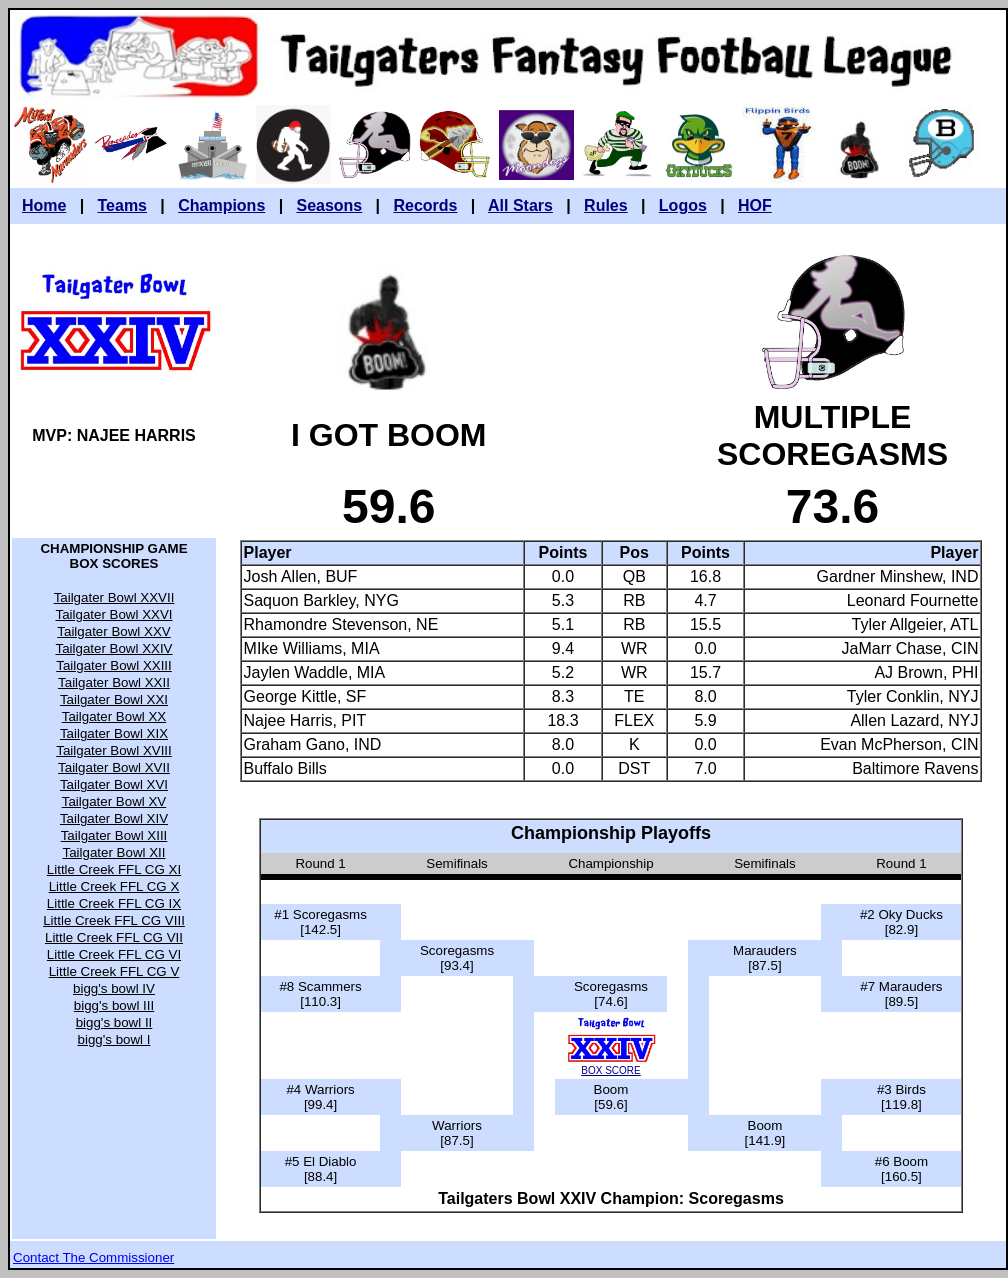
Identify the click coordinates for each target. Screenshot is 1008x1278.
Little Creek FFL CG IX (114, 903)
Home (44, 205)
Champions (221, 205)
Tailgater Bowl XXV (113, 631)
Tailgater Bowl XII (114, 852)
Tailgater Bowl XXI (114, 699)
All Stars (520, 205)
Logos (683, 205)
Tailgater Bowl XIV (114, 818)
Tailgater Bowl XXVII (114, 597)
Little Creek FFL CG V (114, 971)
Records (425, 205)
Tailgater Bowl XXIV (113, 648)
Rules (606, 205)
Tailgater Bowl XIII (114, 835)
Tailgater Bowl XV (114, 801)
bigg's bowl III (114, 1005)
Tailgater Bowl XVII (114, 767)
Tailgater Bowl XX (114, 716)
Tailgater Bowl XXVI (113, 614)
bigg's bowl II (114, 1022)
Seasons (329, 205)
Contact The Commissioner (93, 1257)
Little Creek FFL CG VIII (114, 920)
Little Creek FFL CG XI (114, 869)
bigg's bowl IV (114, 988)
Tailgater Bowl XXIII (114, 665)
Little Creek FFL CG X (114, 886)
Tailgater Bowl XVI (114, 784)
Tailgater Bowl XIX (114, 733)
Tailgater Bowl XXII (114, 682)
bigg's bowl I (114, 1039)
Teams (123, 205)
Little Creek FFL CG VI (114, 954)
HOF (755, 205)
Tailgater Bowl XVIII (114, 750)
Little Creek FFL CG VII (114, 937)
